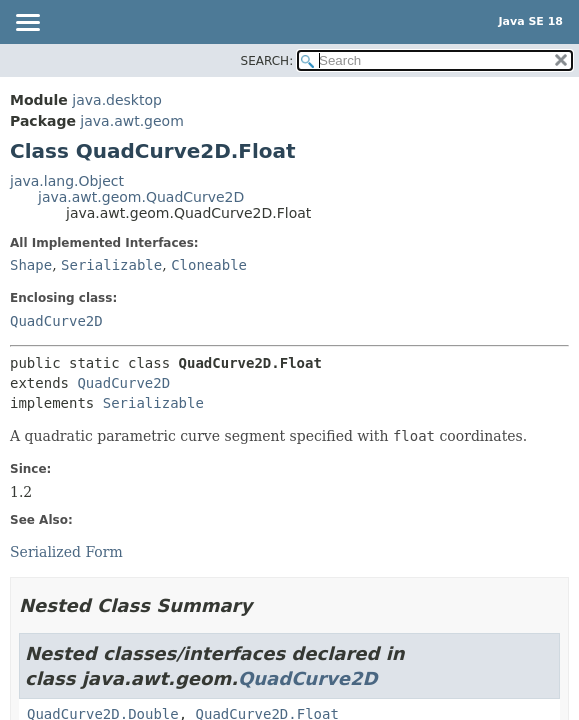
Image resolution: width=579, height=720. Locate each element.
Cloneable (209, 265)
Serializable (111, 265)
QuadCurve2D (56, 321)
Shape (31, 265)
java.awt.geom (131, 121)
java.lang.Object (67, 181)
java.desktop (117, 100)
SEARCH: (267, 61)
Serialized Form (66, 552)
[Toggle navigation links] (27, 24)
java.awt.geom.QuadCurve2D (141, 197)
